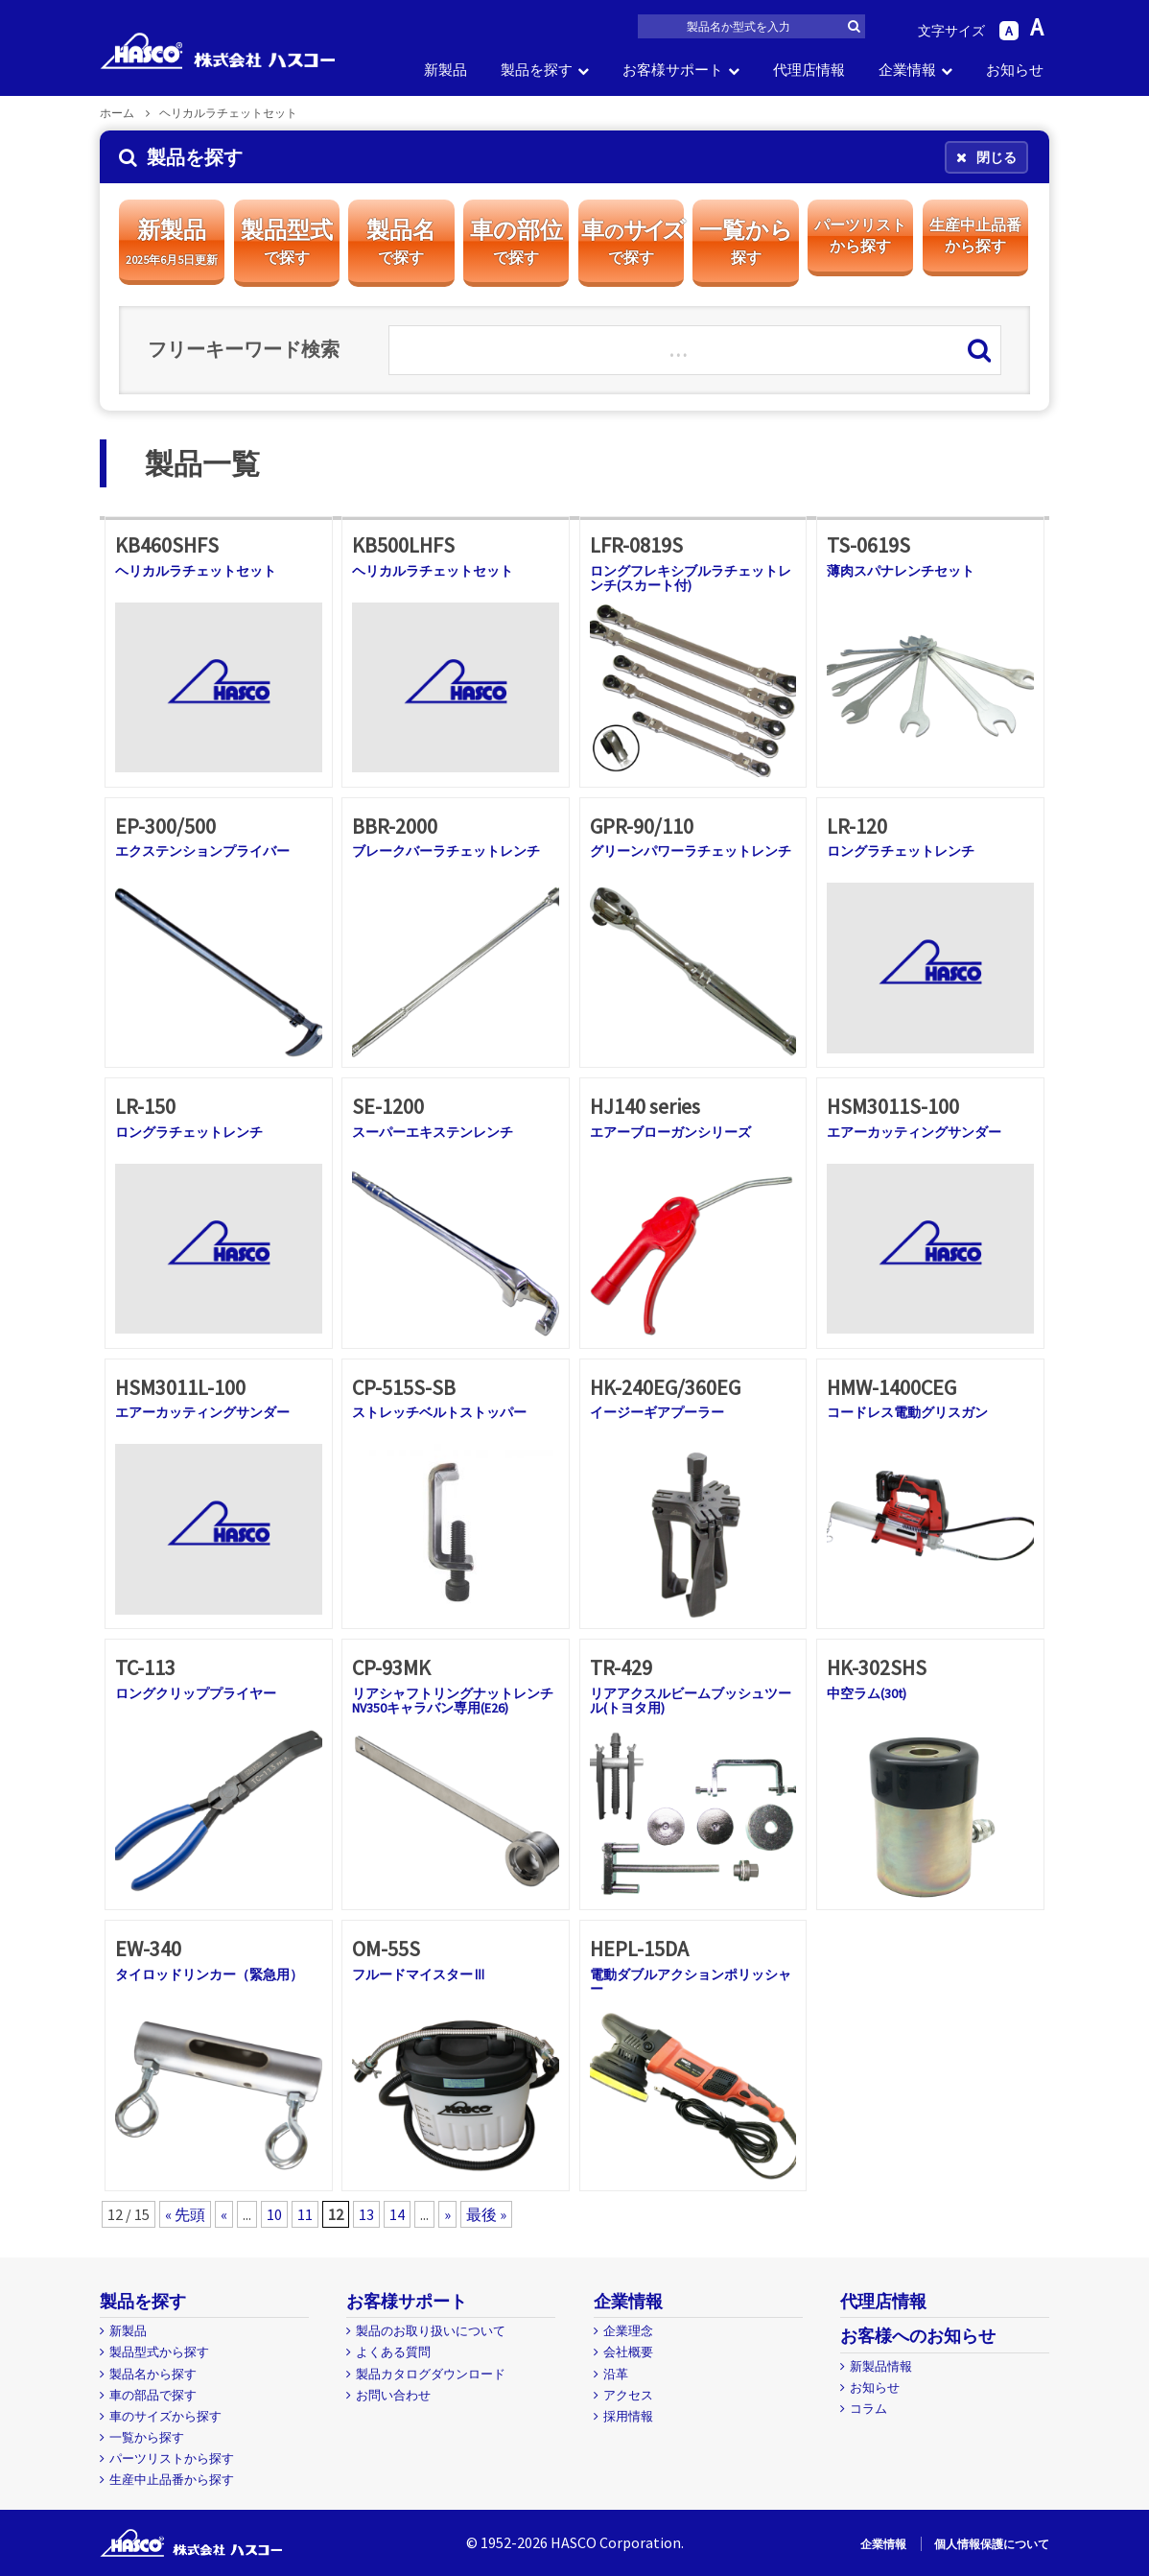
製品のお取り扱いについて (430, 2331)
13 (366, 2214)
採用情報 (628, 2416)
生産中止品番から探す (171, 2479)
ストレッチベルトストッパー (439, 1412)
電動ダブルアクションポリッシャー (690, 1981)
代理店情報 (809, 69)
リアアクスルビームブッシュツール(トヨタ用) (690, 1700)
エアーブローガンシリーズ (670, 1132)
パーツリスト (860, 236)
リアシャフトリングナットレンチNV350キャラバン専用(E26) (452, 1700)
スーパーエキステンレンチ (432, 1132)
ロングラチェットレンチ (900, 851)
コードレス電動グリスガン (907, 1412)
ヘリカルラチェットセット (195, 570)
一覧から (745, 241)
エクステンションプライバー (202, 851)
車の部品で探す (153, 2395)
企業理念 (628, 2331)
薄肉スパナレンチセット (900, 570)
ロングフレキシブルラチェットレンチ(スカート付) (690, 578)
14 (397, 2214)
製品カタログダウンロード (430, 2374)
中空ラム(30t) (866, 1693)
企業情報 (907, 69)
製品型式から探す (159, 2352)
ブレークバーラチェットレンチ (446, 851)
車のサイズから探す (165, 2416)
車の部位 (516, 241)
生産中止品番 (975, 236)
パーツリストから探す (171, 2458)
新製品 (445, 69)
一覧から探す (146, 2437)
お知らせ (1014, 69)
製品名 (401, 241)
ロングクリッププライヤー (195, 1693)
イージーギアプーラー (657, 1412)
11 (305, 2214)
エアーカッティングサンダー (914, 1132)
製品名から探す (153, 2374)
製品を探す (537, 69)
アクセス (628, 2395)
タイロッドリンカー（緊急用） (209, 1974)
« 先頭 (185, 2214)
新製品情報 (881, 2366)
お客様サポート (672, 69)
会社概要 (628, 2352)
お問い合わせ (393, 2395)
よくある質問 (393, 2352)
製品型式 (287, 241)
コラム (868, 2408)
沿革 (615, 2374)
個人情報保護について (991, 2544)
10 (274, 2214)
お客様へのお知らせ (918, 2336)
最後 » (486, 2214)
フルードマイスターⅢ (419, 1974)
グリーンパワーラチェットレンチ (690, 851)
